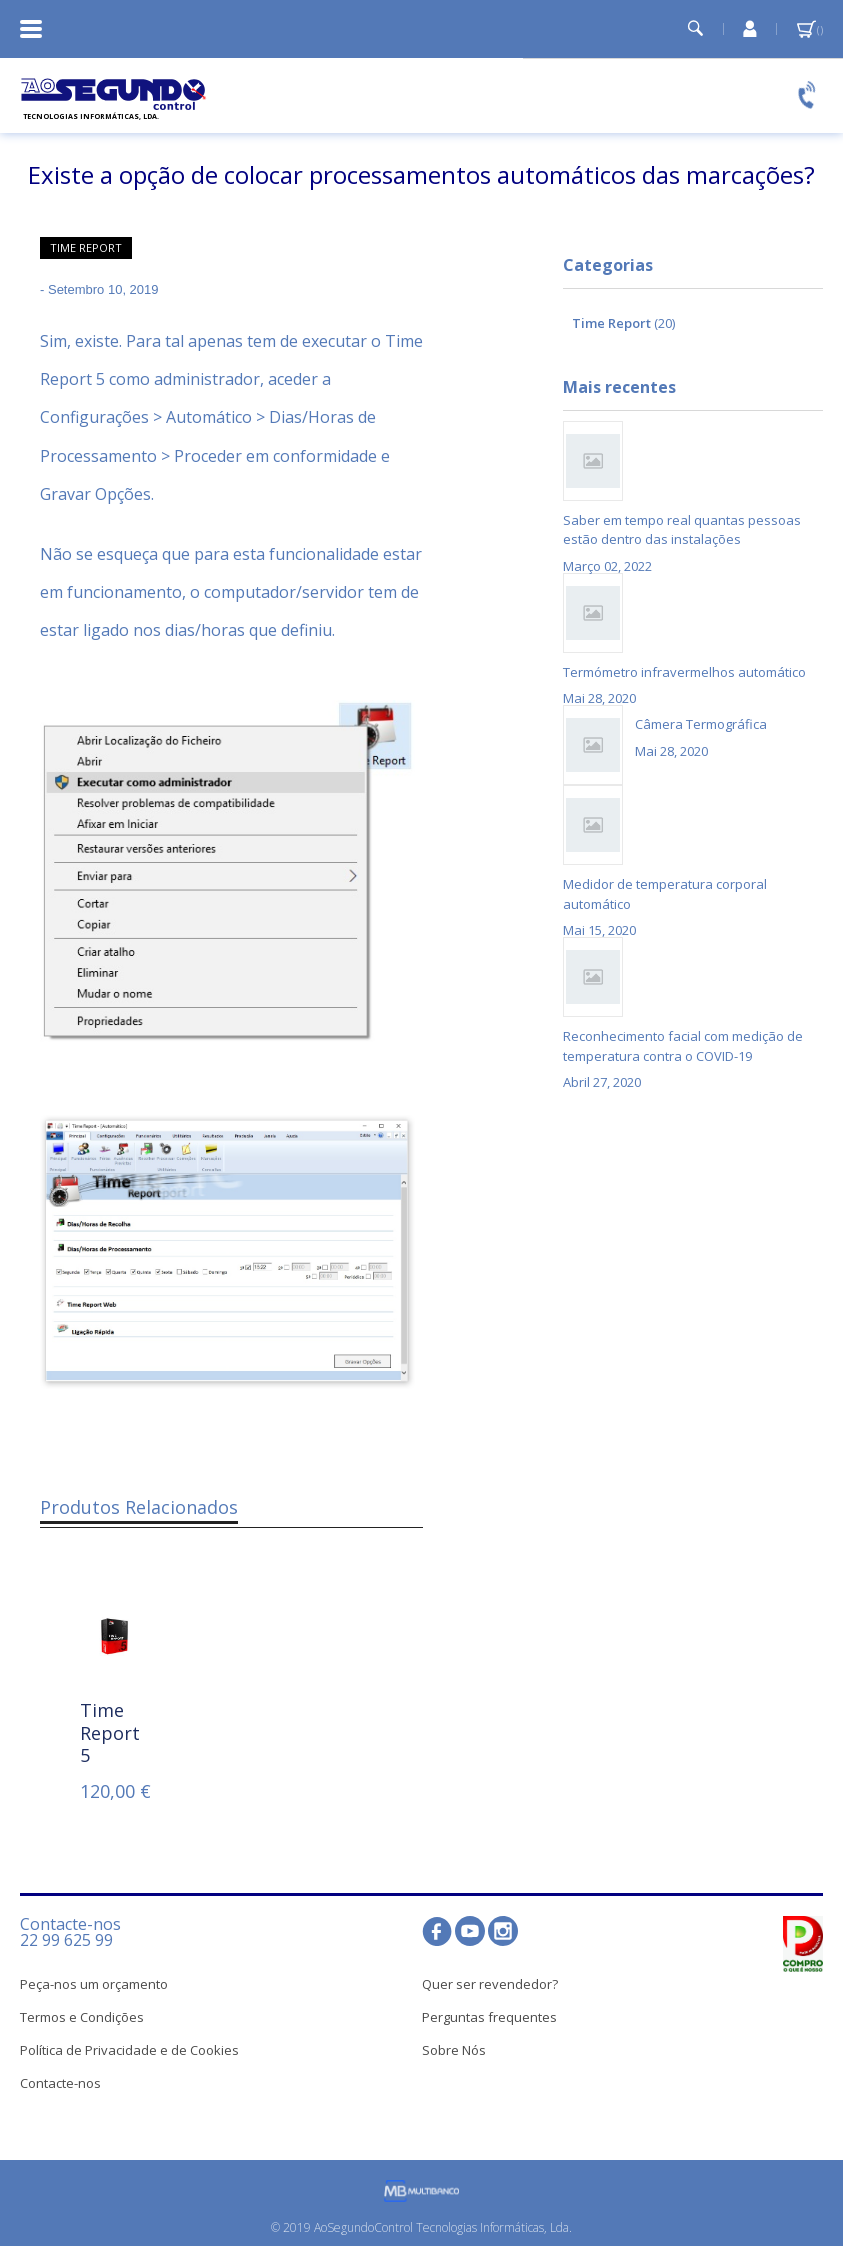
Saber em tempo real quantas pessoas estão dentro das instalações (682, 530)
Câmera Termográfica (701, 724)
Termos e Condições (82, 2017)
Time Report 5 (110, 1732)
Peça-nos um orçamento (94, 1984)
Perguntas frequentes (489, 2017)
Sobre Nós (454, 2050)
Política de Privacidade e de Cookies (129, 2050)
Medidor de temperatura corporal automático (665, 894)
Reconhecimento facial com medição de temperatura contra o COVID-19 (683, 1046)
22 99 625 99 (66, 1940)
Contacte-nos (60, 2083)
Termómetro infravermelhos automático (684, 672)
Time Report (86, 247)
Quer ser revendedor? (490, 1984)
